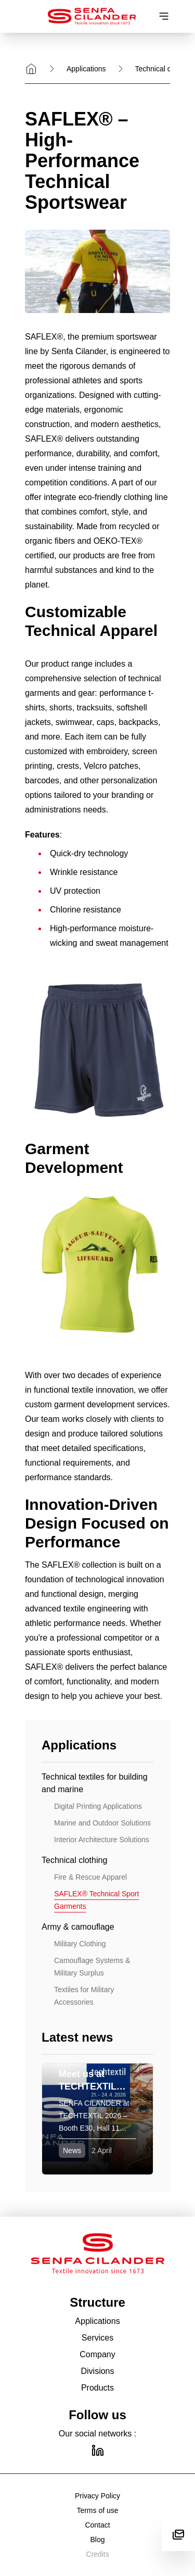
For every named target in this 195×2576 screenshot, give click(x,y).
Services (97, 2337)
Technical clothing (164, 69)
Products (97, 2387)
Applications (86, 69)
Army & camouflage (78, 1926)
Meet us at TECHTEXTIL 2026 (92, 2086)
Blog (97, 2539)
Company (97, 2354)
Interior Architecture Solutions (101, 1839)
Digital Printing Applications (98, 1806)
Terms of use (97, 2510)
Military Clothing (80, 1944)
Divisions (97, 2371)
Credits (97, 2554)
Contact (97, 2525)
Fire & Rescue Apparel (90, 1877)
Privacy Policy (97, 2496)
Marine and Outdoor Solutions (102, 1823)
